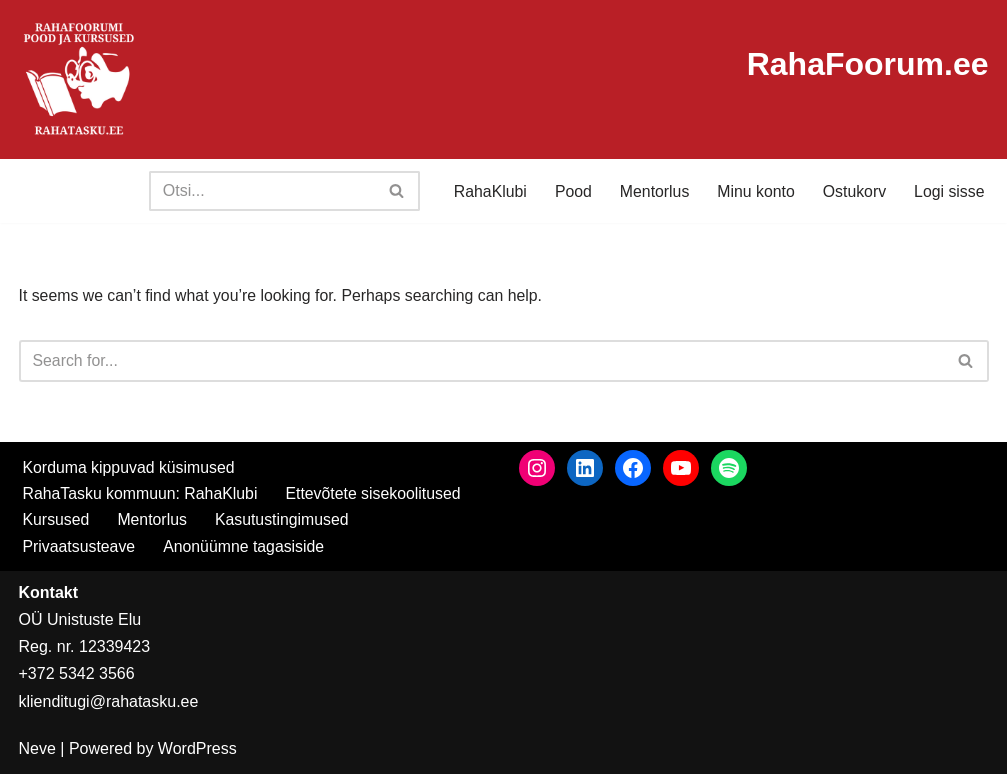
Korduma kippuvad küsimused (130, 468)
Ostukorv (853, 191)
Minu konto (754, 191)
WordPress (197, 750)
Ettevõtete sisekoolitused (376, 494)
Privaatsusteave (80, 547)
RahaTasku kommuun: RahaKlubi (141, 494)
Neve (37, 750)
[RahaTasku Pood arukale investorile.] (79, 79)
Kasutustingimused (283, 521)
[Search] (258, 191)
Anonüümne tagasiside (245, 547)
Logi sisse (948, 191)
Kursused (57, 521)
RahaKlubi (487, 191)
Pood (569, 191)
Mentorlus (652, 191)
